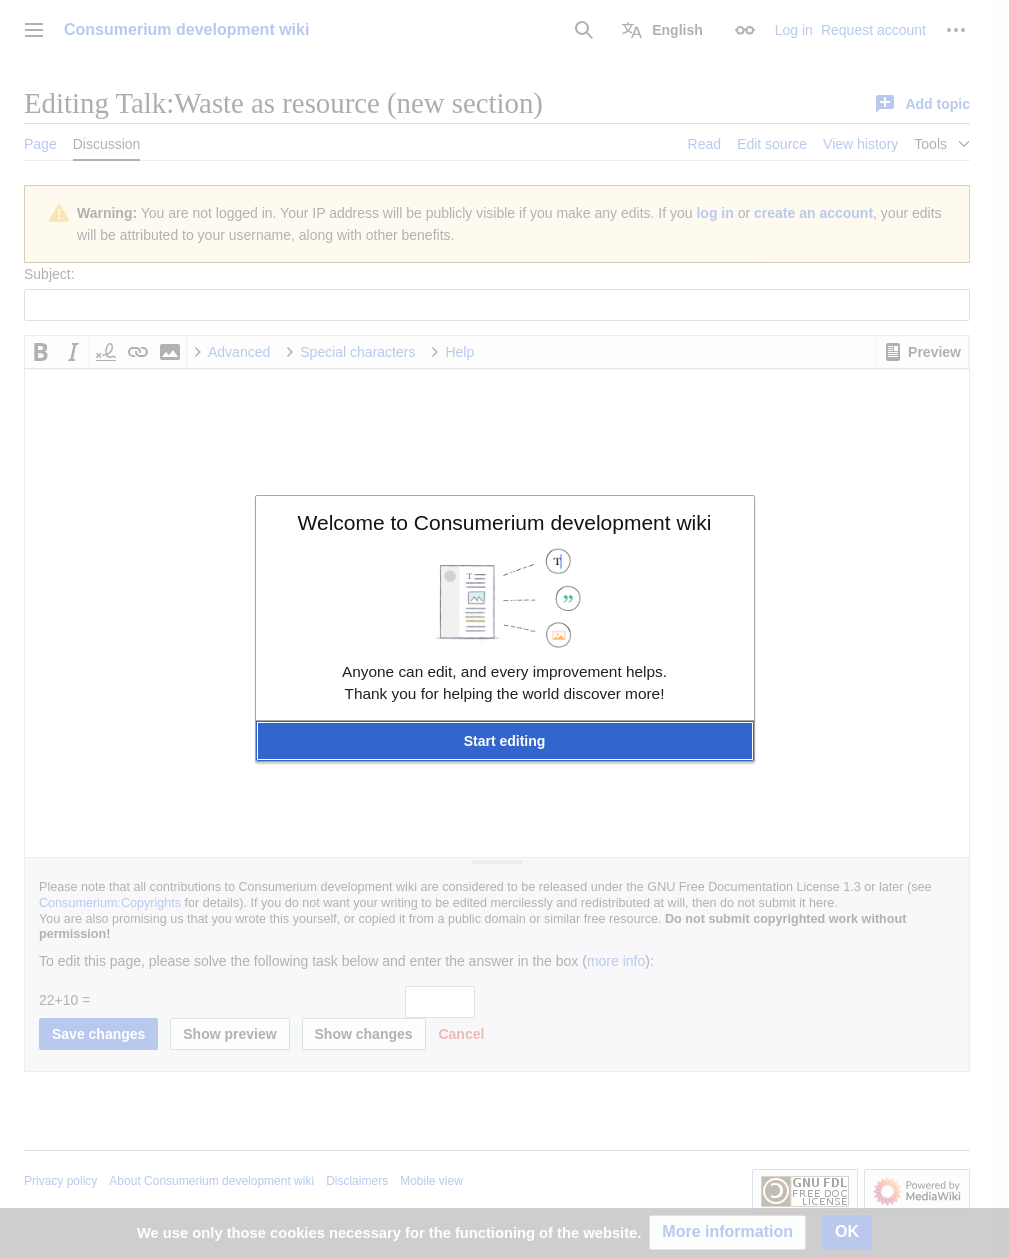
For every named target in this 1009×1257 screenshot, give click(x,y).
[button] (505, 741)
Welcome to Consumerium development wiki (505, 522)
